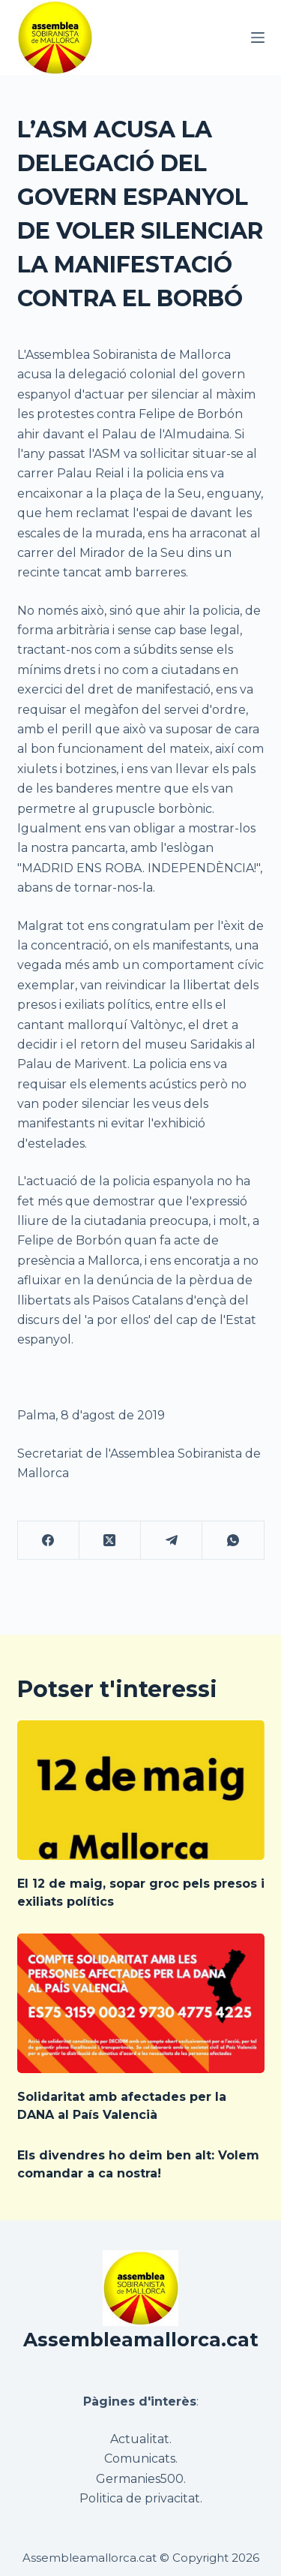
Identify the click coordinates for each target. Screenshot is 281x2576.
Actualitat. (141, 2439)
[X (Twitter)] (110, 1540)
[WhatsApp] (233, 1540)
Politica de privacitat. (140, 2498)
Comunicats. (141, 2458)
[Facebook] (48, 1540)
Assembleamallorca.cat (141, 2339)
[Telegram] (171, 1540)
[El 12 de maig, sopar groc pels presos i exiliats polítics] (141, 1790)
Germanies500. (141, 2479)
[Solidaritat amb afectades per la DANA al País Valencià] (141, 2003)
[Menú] (258, 37)
